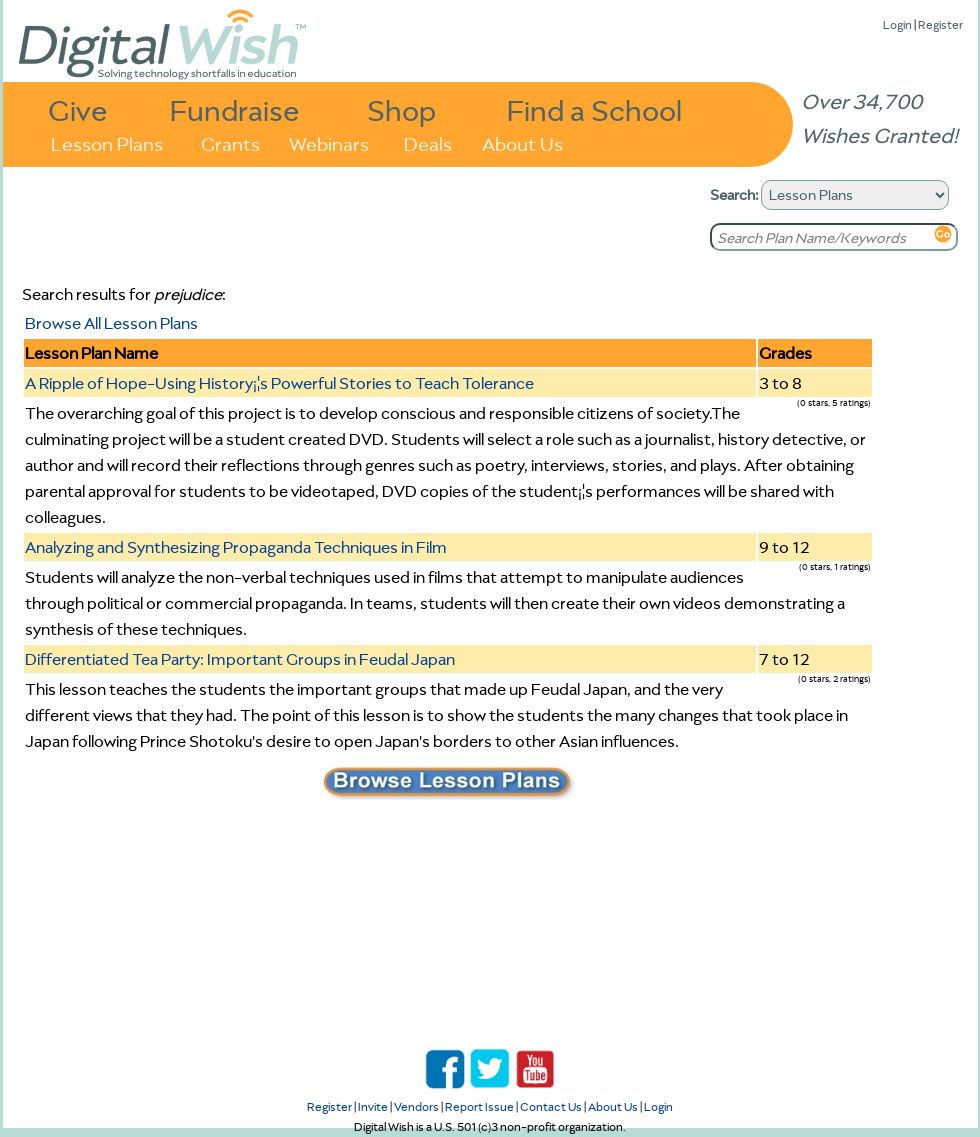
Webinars (329, 142)
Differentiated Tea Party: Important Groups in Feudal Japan (240, 659)
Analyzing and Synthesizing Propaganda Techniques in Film (236, 547)
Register (940, 24)
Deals (428, 142)
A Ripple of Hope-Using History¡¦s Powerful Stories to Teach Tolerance (279, 383)
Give (78, 109)
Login (897, 24)
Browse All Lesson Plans (111, 323)
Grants (230, 142)
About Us (522, 142)
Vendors (416, 1106)
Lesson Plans (107, 142)
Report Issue (479, 1106)
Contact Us (551, 1106)
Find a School (594, 109)
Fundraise (235, 109)
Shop (401, 109)
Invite (373, 1106)
